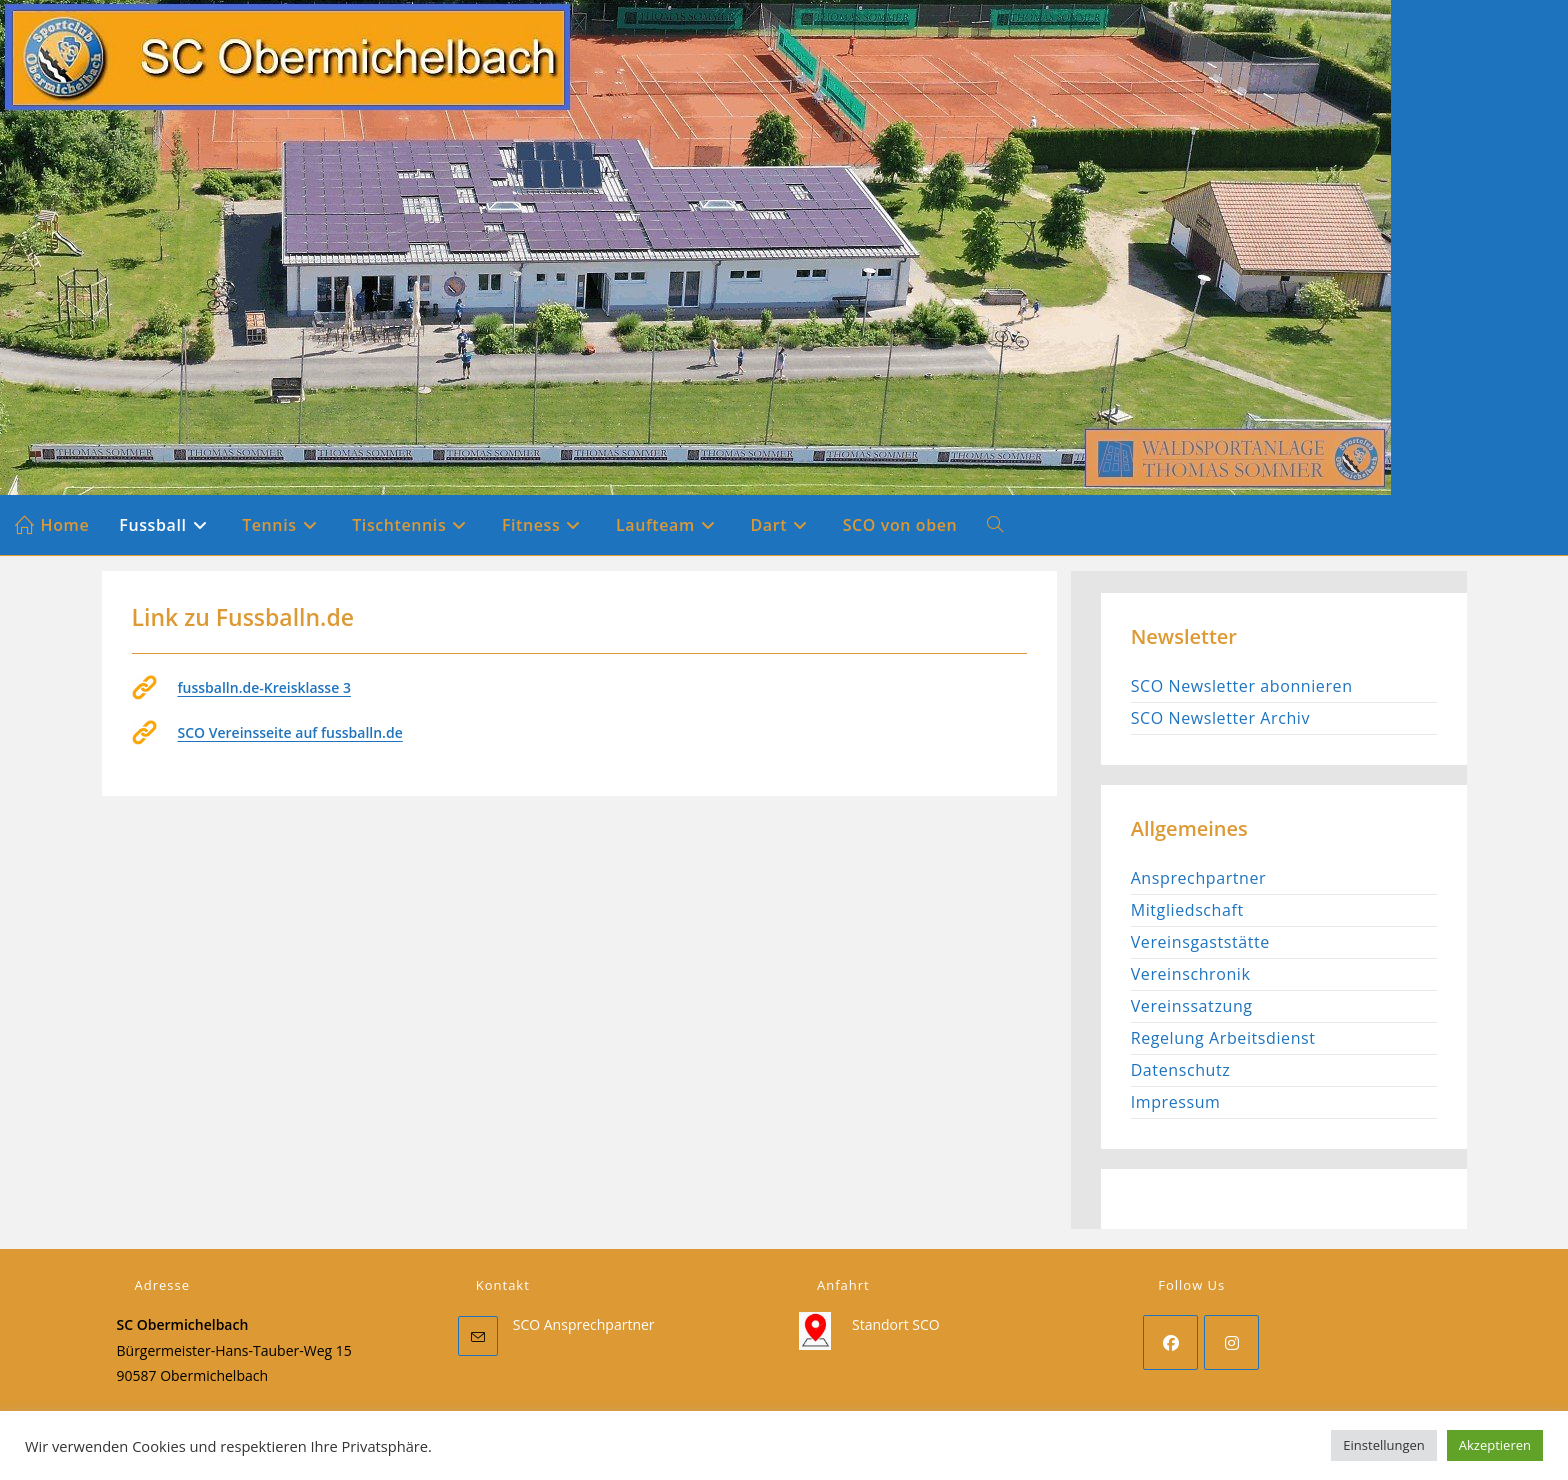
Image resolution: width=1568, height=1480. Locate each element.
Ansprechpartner (1199, 878)
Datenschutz (1181, 1070)
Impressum (1176, 1102)
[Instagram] (1231, 1342)
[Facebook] (1170, 1342)
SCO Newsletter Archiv (1220, 718)
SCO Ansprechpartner (584, 1324)
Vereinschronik (1191, 974)
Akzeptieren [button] (1495, 1445)
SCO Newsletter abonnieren (1242, 686)
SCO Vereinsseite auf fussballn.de (290, 732)
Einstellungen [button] (1383, 1445)
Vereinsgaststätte (1200, 942)
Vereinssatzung (1192, 1006)
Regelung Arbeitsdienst (1223, 1038)
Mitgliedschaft (1187, 910)
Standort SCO (896, 1324)
